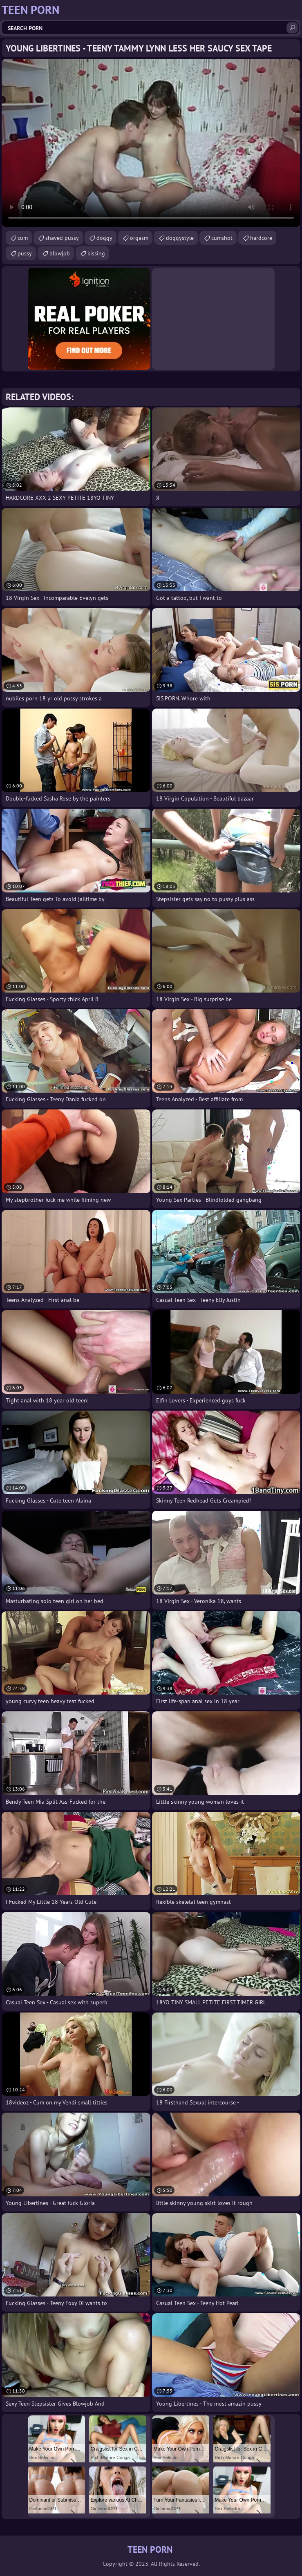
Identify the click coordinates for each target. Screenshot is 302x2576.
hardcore (261, 238)
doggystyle (180, 238)
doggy (104, 238)
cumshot (222, 238)
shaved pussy (62, 238)
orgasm (139, 238)
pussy (25, 253)
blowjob (59, 253)
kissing (96, 253)
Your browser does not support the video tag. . (151, 143)
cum (23, 238)
